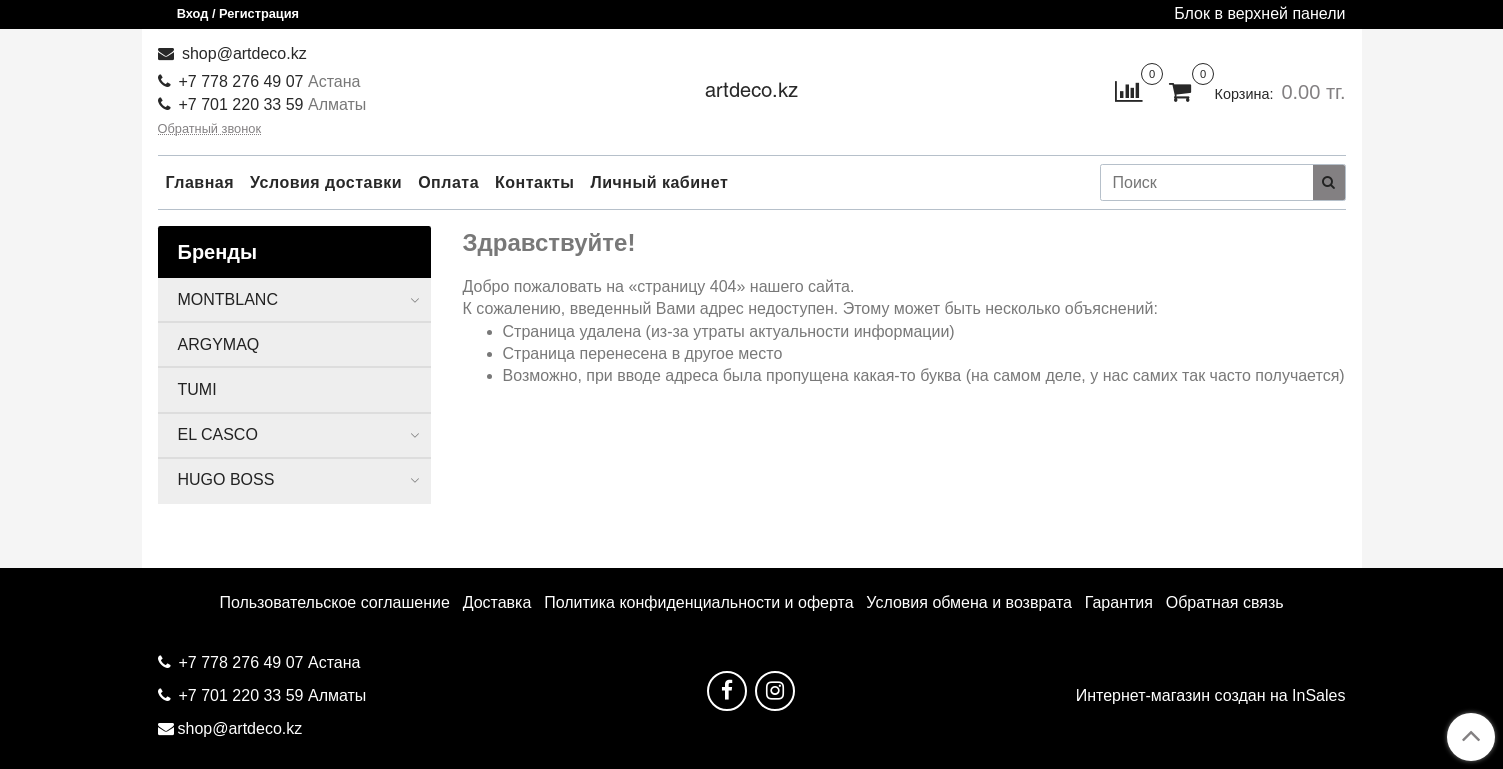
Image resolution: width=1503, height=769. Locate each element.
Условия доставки (326, 182)
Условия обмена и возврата (969, 602)
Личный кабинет (660, 182)
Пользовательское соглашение (334, 602)
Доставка (497, 602)
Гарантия (1119, 602)
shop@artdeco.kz (242, 53)
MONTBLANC (228, 299)
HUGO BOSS (226, 479)
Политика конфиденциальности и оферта (698, 602)
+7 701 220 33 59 (241, 104)
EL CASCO (218, 434)
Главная (200, 182)
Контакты (534, 182)
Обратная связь (1225, 602)
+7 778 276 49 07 (243, 81)
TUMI (197, 389)
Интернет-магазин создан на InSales (1211, 696)
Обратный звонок (210, 129)
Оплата (448, 182)
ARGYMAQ (219, 344)
